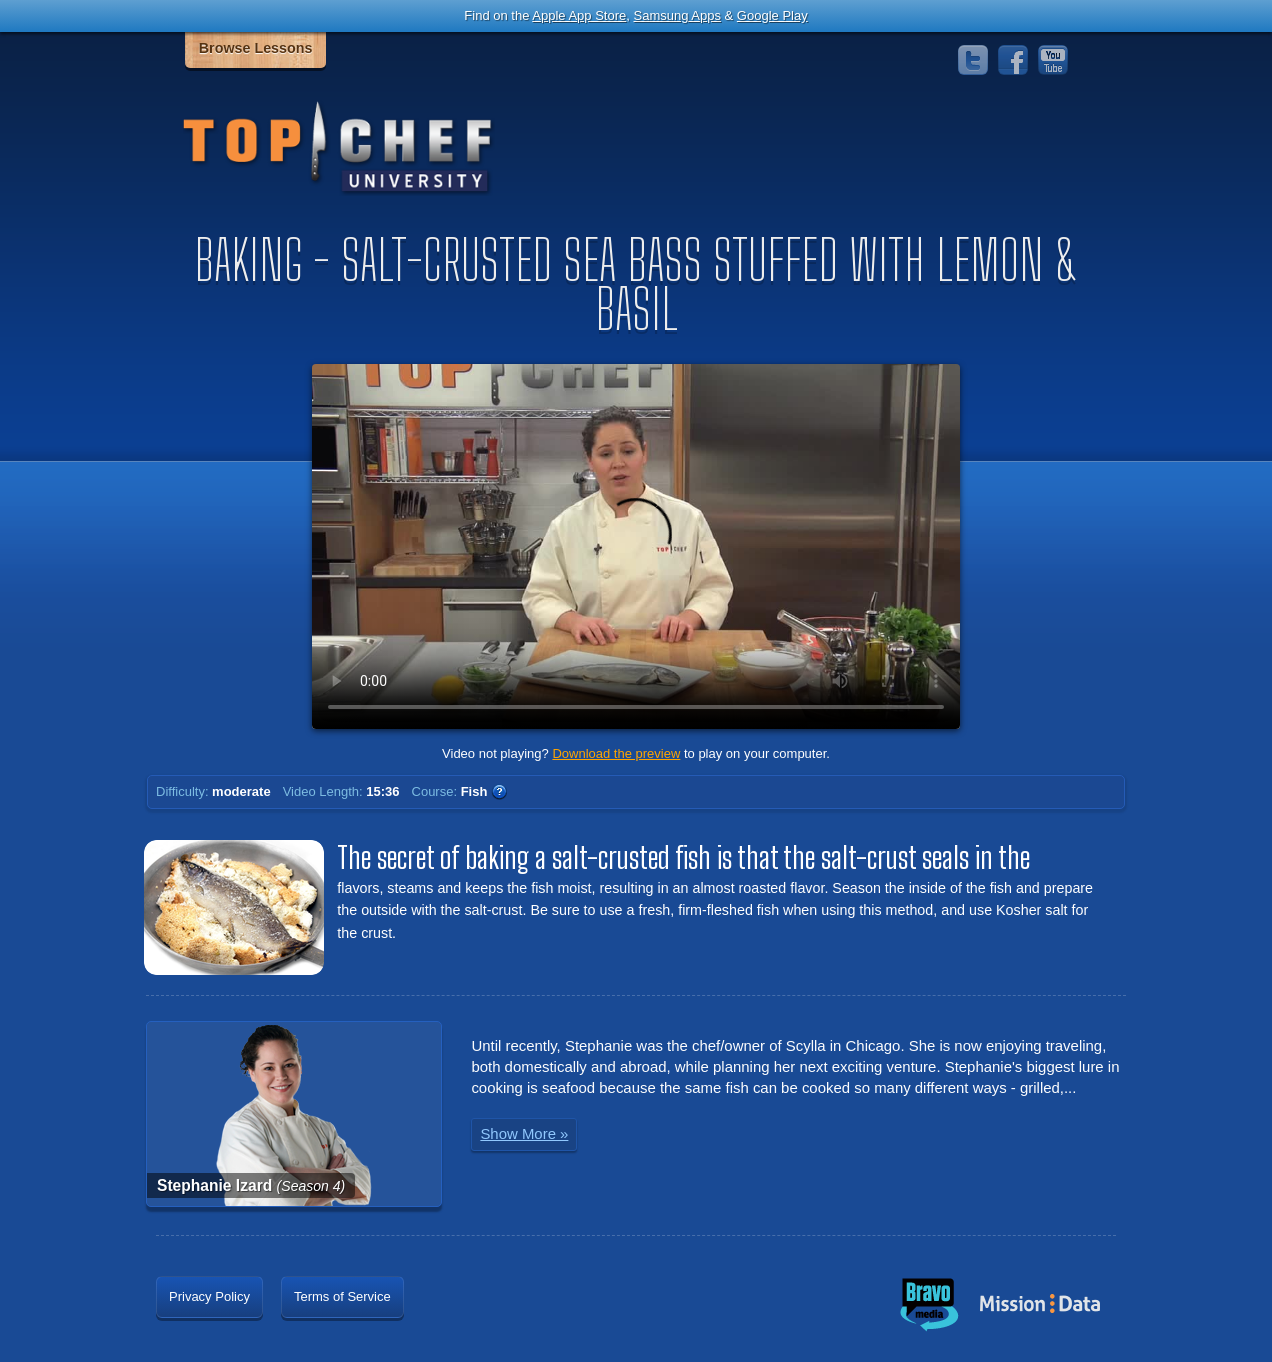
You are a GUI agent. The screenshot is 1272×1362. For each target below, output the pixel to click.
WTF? (499, 792)
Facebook (1013, 60)
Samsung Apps (676, 15)
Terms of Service (342, 1296)
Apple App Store (579, 15)
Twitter (973, 60)
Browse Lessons (256, 48)
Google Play (772, 15)
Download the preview (616, 753)
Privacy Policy (209, 1296)
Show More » (524, 1133)
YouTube (1053, 60)
